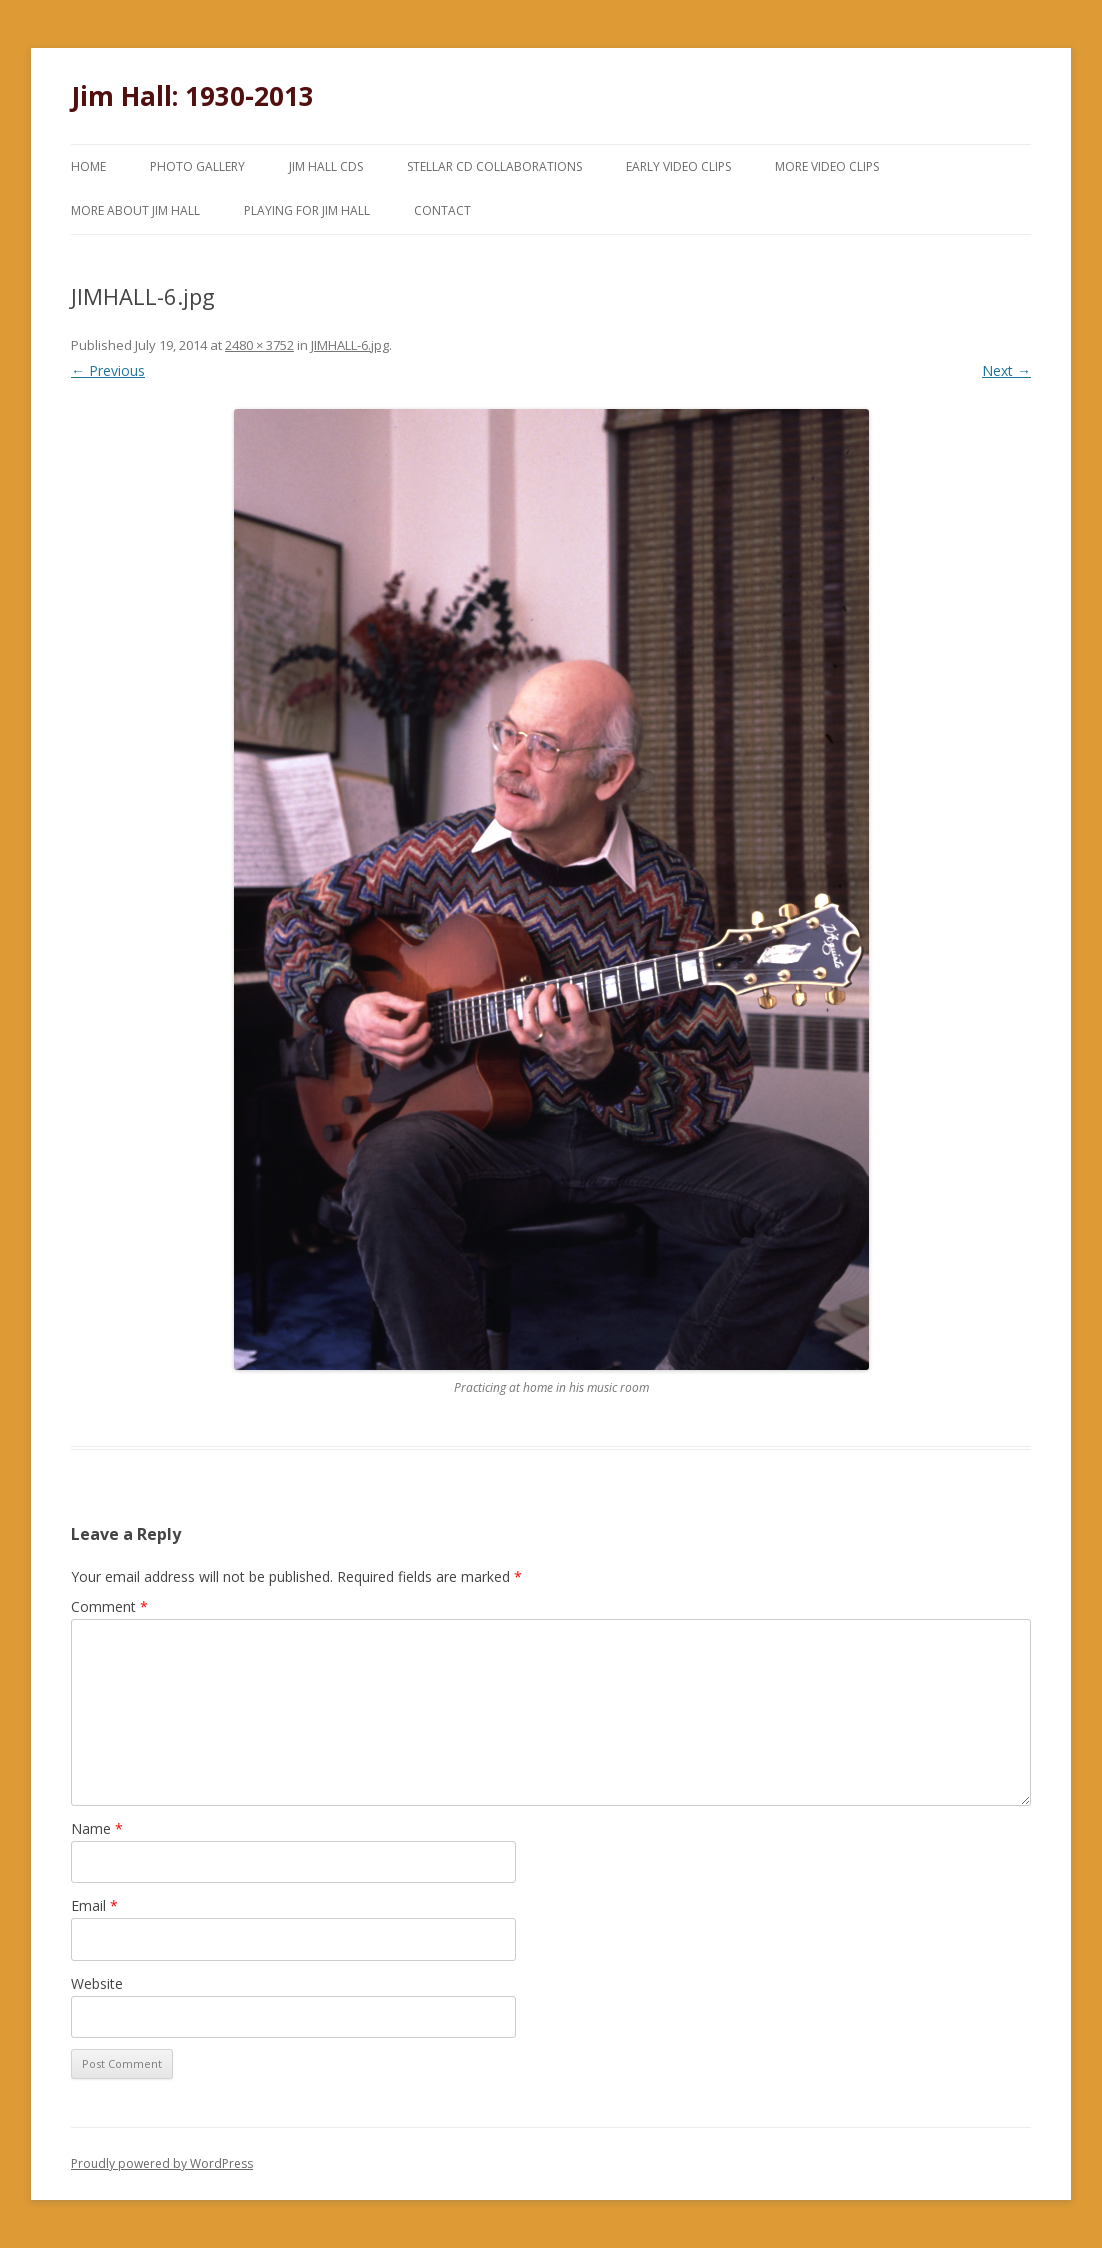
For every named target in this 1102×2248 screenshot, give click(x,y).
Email (94, 1905)
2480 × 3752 (259, 345)
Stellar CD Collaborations (494, 166)
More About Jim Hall (135, 210)
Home (88, 166)
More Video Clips (827, 166)
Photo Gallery (197, 166)
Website (97, 1983)
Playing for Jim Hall (307, 210)
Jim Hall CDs (326, 166)
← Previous (108, 370)
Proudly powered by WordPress (162, 2163)
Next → (1006, 370)
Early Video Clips (678, 166)
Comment (109, 1606)
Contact (442, 210)
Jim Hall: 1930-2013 (192, 96)
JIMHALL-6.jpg (350, 345)
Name (97, 1828)
